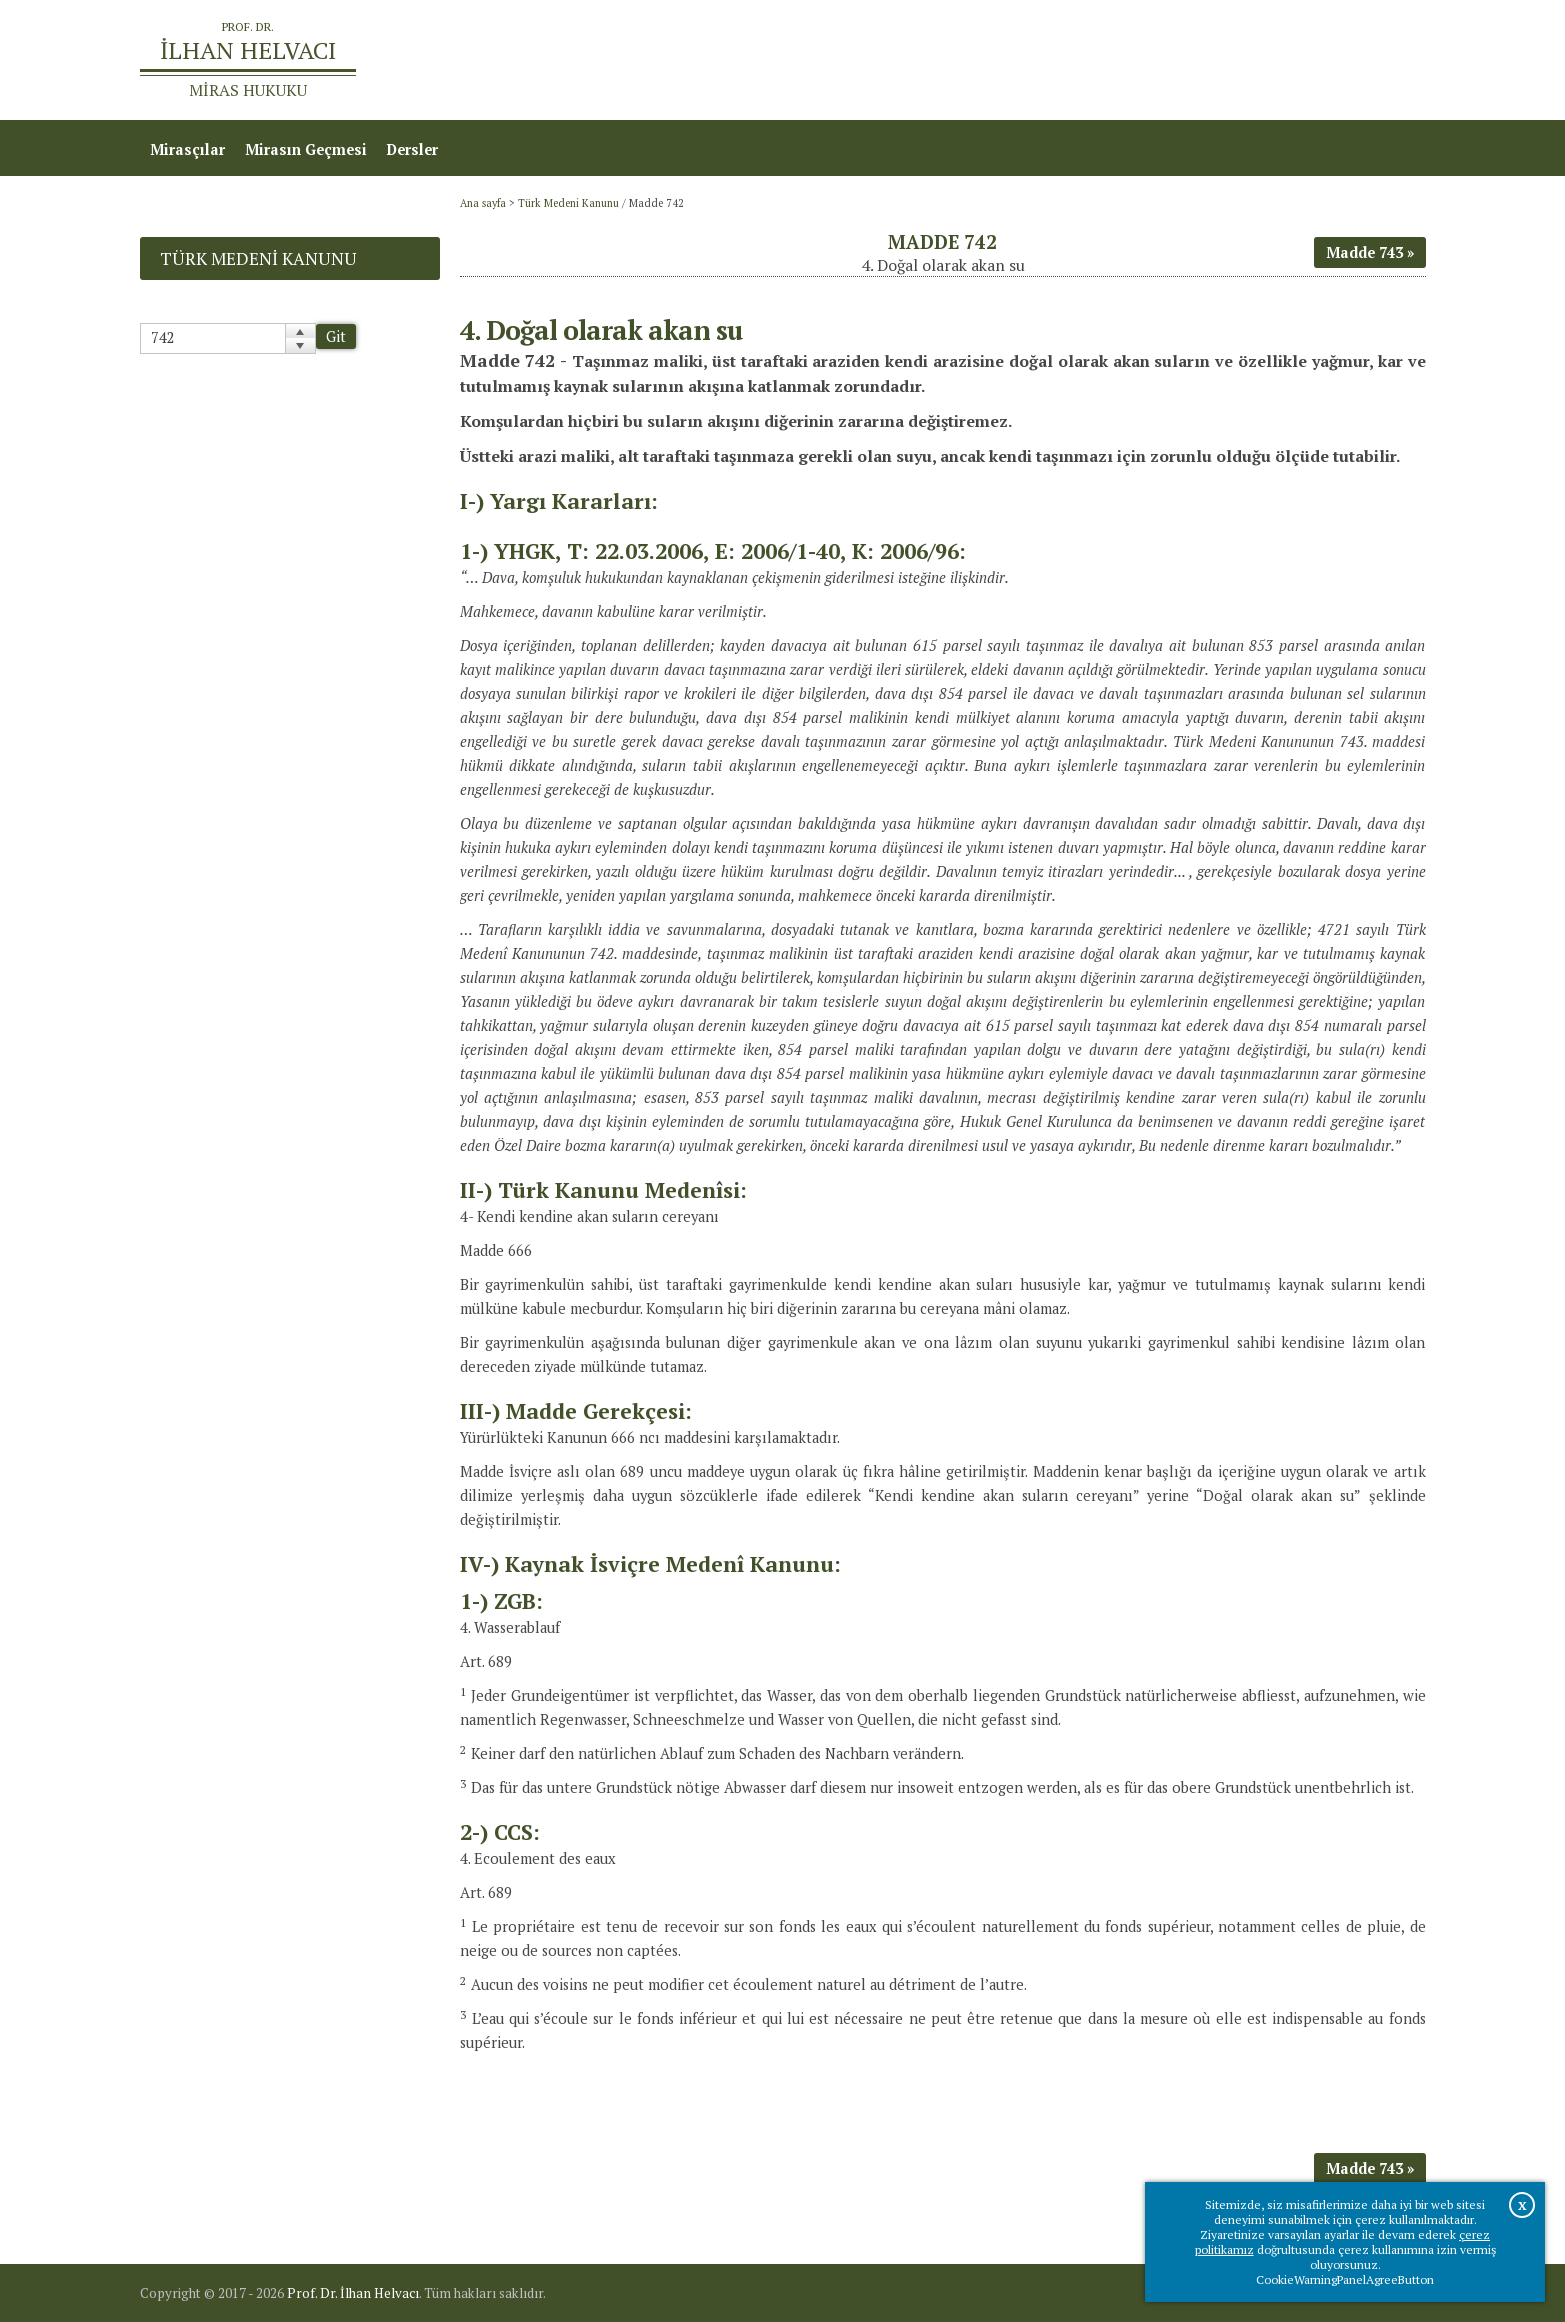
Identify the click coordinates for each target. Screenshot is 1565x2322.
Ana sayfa (1137, 60)
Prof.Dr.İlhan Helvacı (1267, 60)
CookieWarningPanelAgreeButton (1345, 2279)
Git (336, 336)
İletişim (1388, 60)
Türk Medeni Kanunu (568, 203)
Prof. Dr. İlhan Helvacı (353, 2293)
